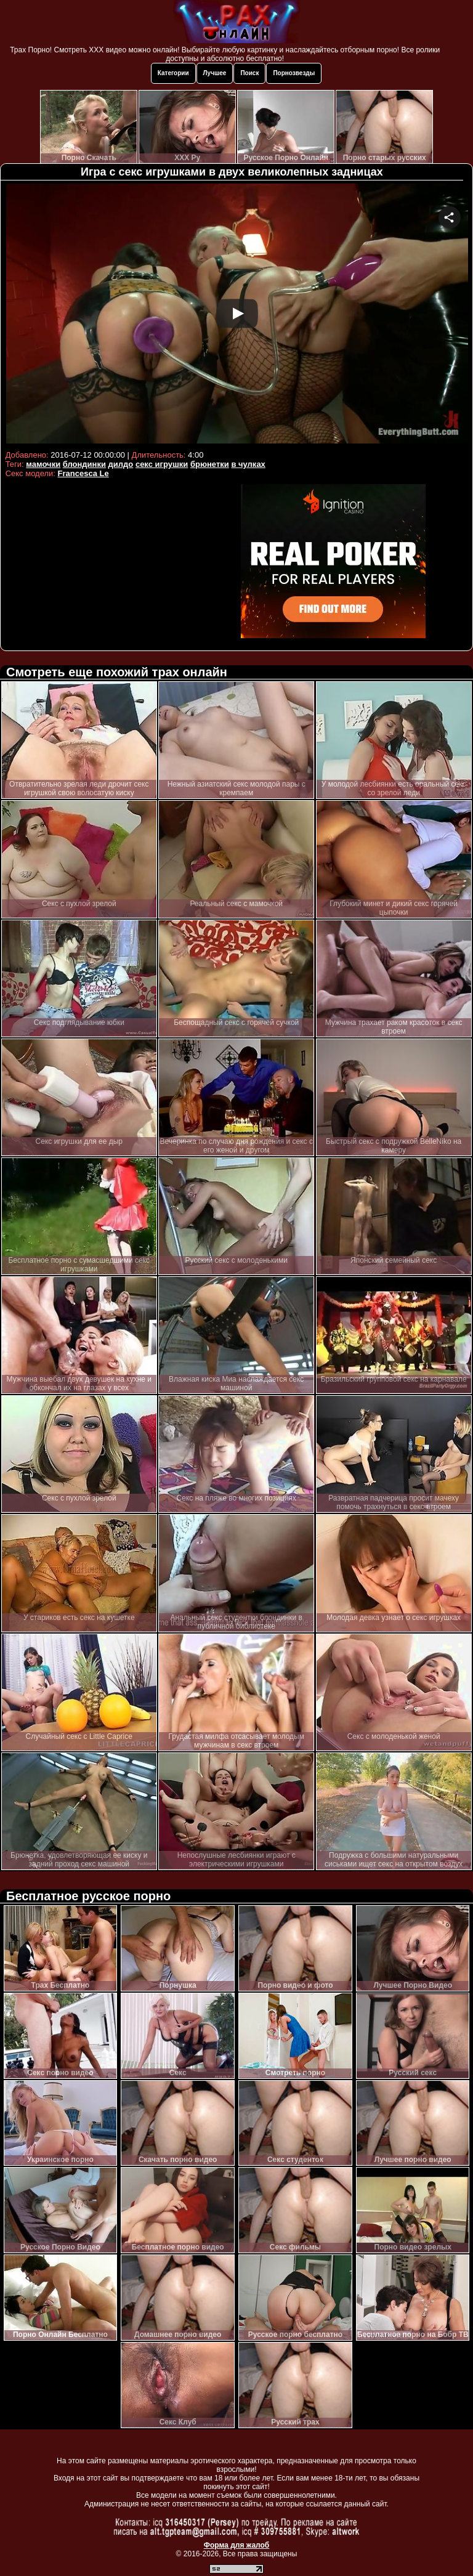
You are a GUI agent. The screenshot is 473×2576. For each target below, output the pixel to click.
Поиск (249, 73)
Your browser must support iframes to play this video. (237, 315)
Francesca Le (83, 473)
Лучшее (215, 73)
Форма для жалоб (237, 2545)
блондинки (84, 464)
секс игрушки (161, 464)
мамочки (43, 464)
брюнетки (209, 464)
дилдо (121, 464)
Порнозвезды (294, 73)
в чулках (248, 464)
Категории (173, 73)
